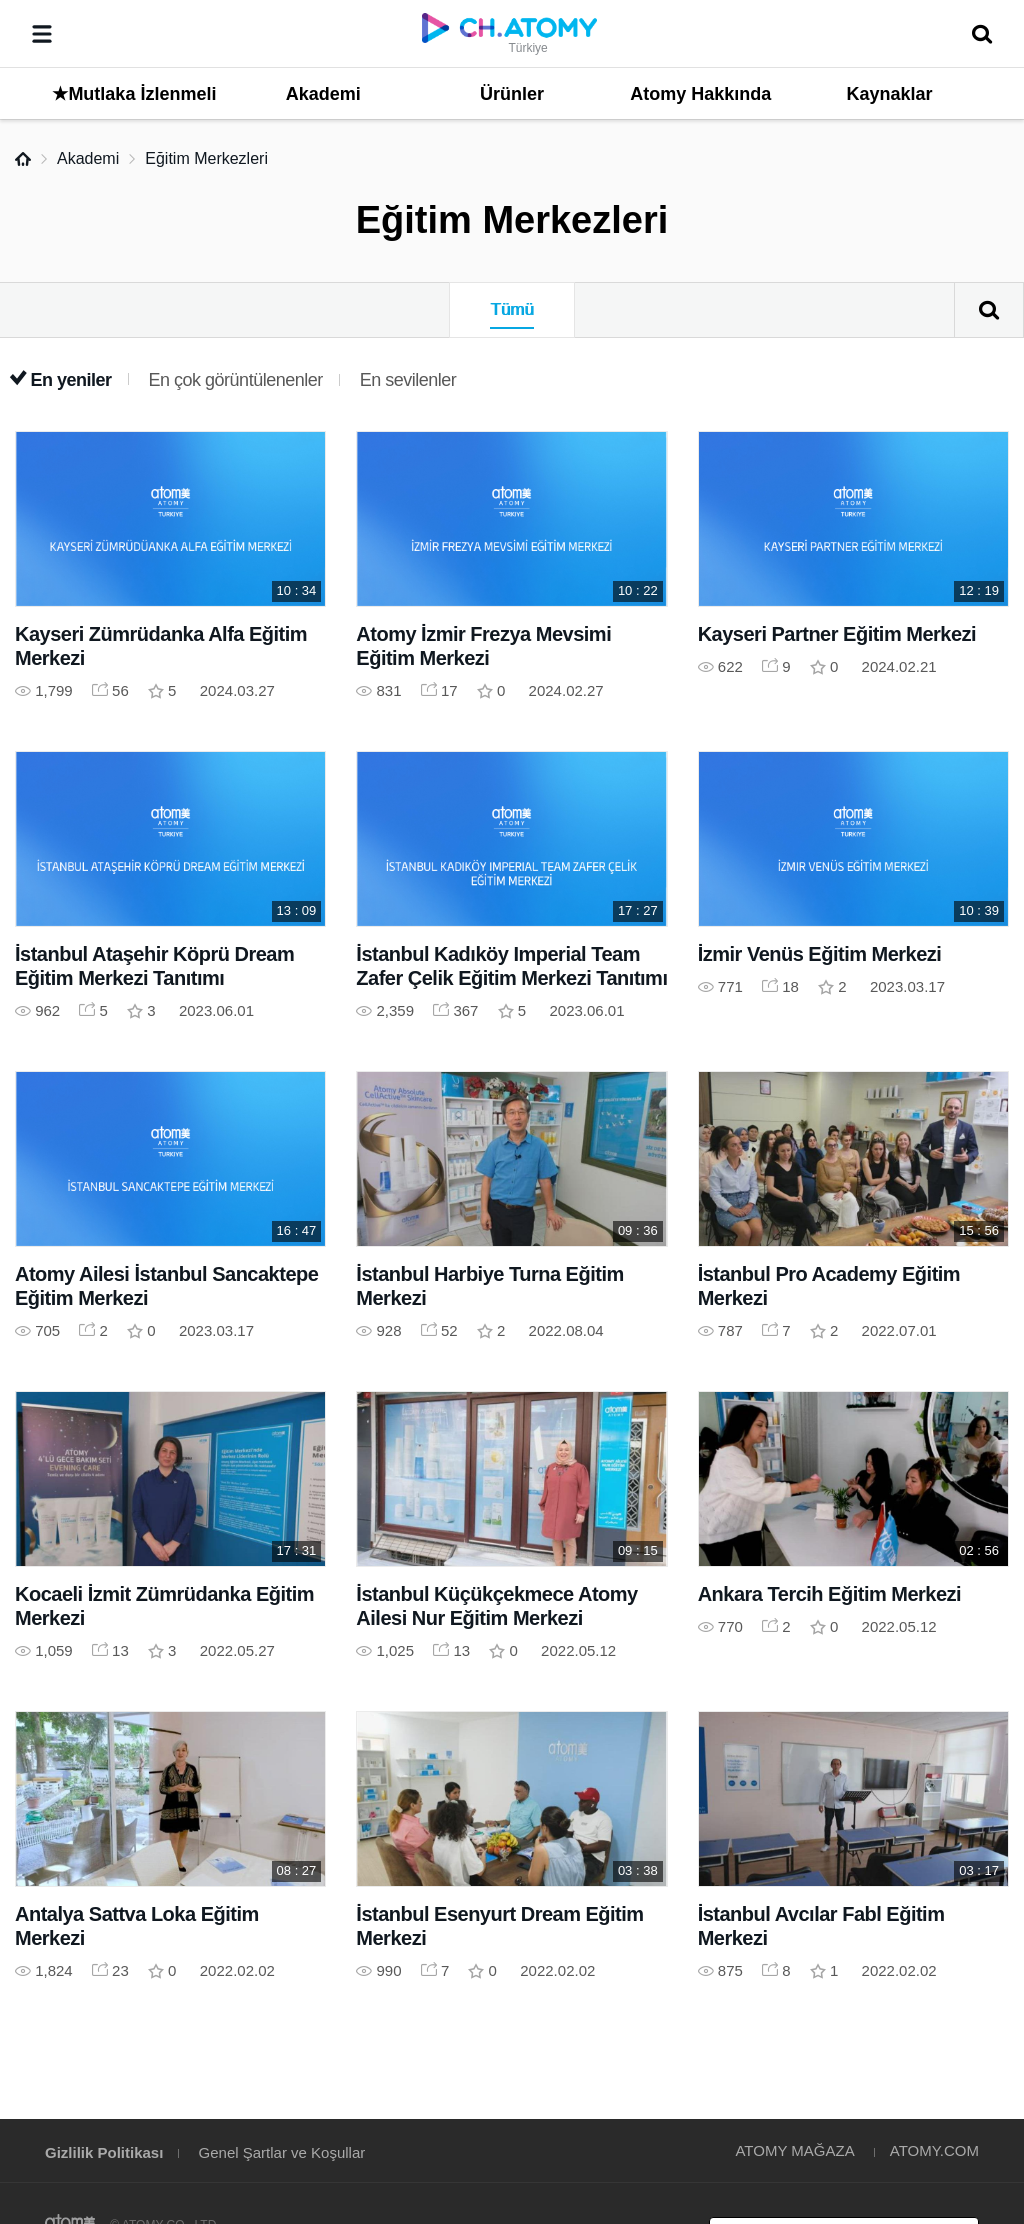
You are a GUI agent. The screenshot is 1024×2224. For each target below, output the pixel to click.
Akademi (88, 158)
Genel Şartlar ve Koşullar (282, 2152)
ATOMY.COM (934, 2150)
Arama (989, 310)
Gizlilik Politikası (104, 2152)
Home (23, 159)
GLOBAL (980, 2031)
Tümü (511, 309)
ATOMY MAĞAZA (794, 2150)
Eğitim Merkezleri (206, 158)
